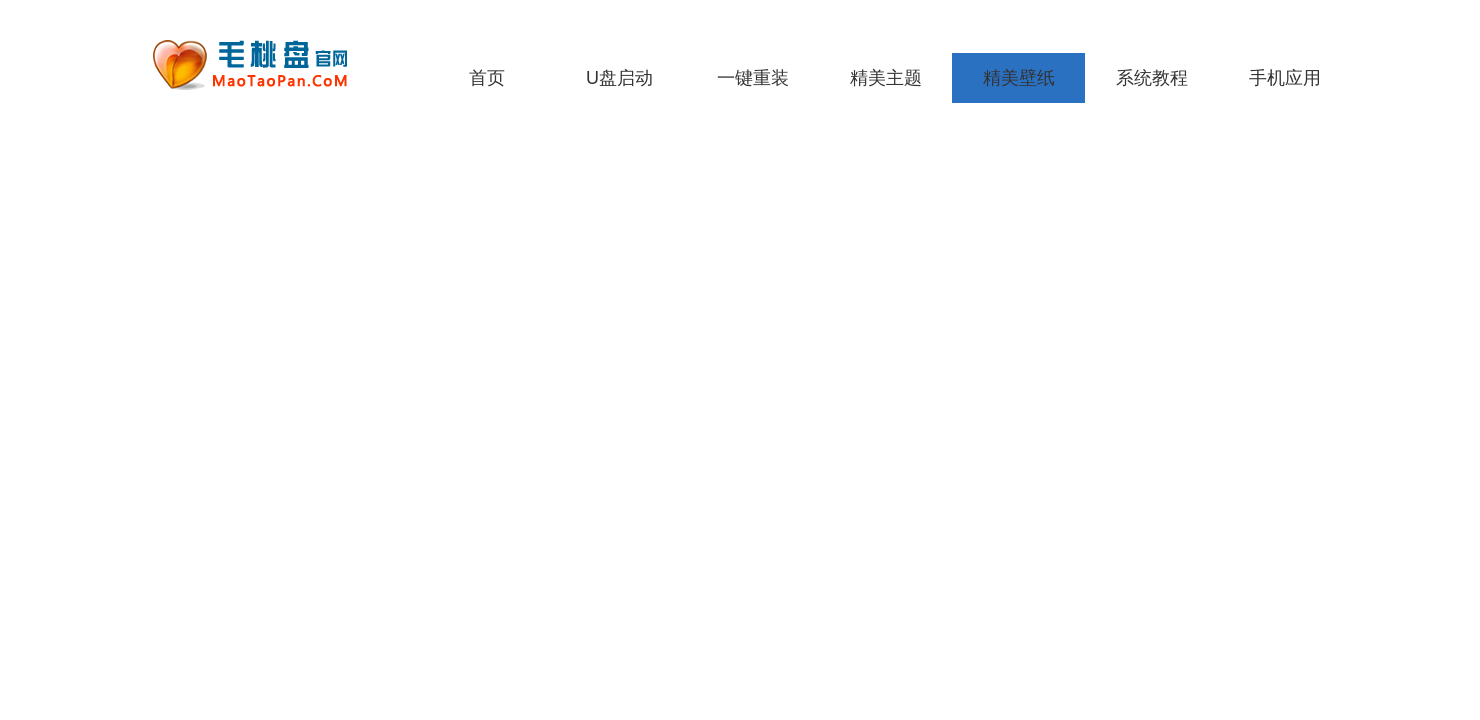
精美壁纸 (1019, 78)
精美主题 (886, 78)
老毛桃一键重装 (265, 65)
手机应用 (1285, 78)
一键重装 (753, 78)
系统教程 (1152, 78)
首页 (487, 78)
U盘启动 (619, 78)
